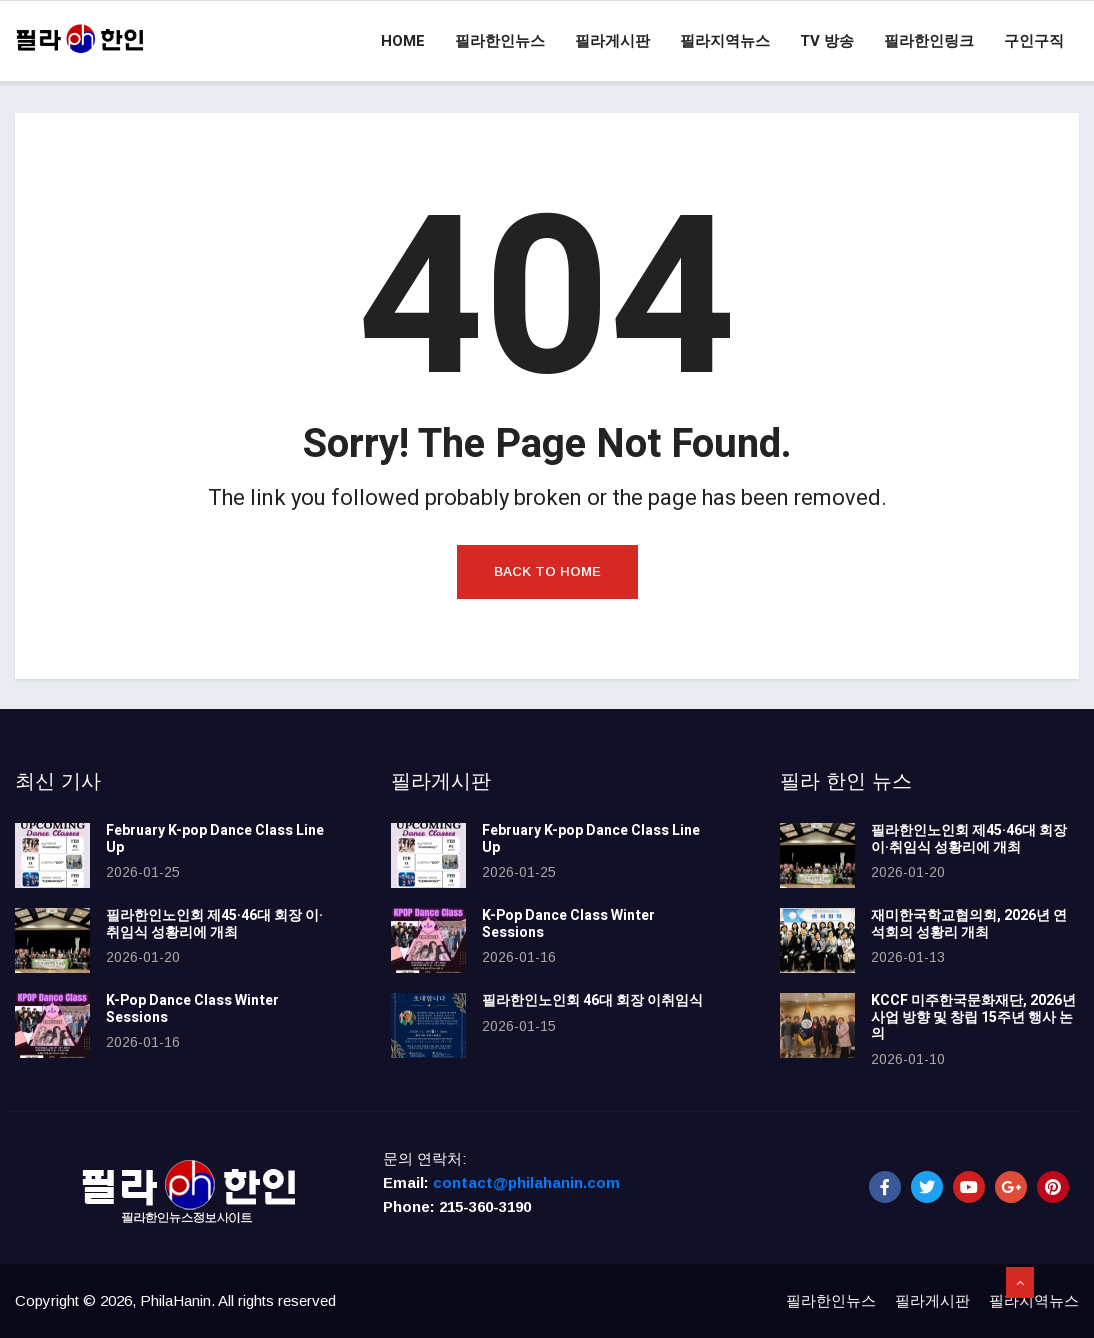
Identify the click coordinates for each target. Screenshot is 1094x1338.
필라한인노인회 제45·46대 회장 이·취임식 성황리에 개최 (214, 924)
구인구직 (1034, 41)
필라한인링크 (929, 41)
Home (403, 41)
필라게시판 (612, 41)
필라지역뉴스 (725, 41)
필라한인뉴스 (500, 41)
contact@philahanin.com (526, 1182)
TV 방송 (827, 41)
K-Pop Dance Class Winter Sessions (192, 1009)
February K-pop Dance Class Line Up (215, 839)
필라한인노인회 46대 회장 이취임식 (592, 1000)
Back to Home (547, 571)
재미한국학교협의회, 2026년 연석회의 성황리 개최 (969, 924)
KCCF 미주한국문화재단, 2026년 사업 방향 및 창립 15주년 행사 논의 (973, 1017)
